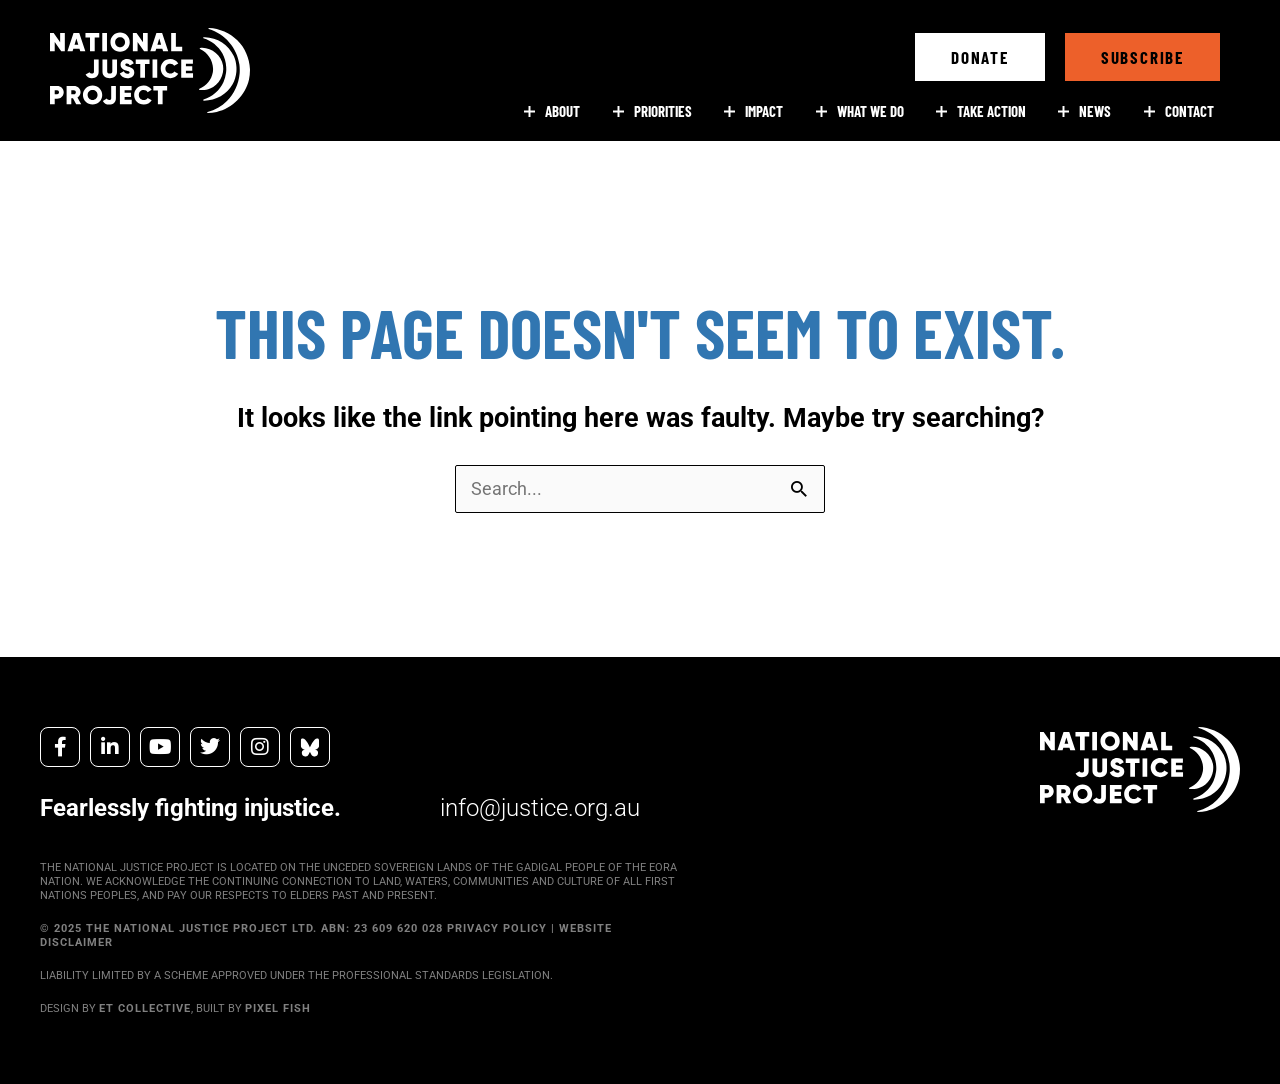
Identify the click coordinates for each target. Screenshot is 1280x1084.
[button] (980, 57)
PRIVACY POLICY (497, 928)
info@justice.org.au (540, 808)
